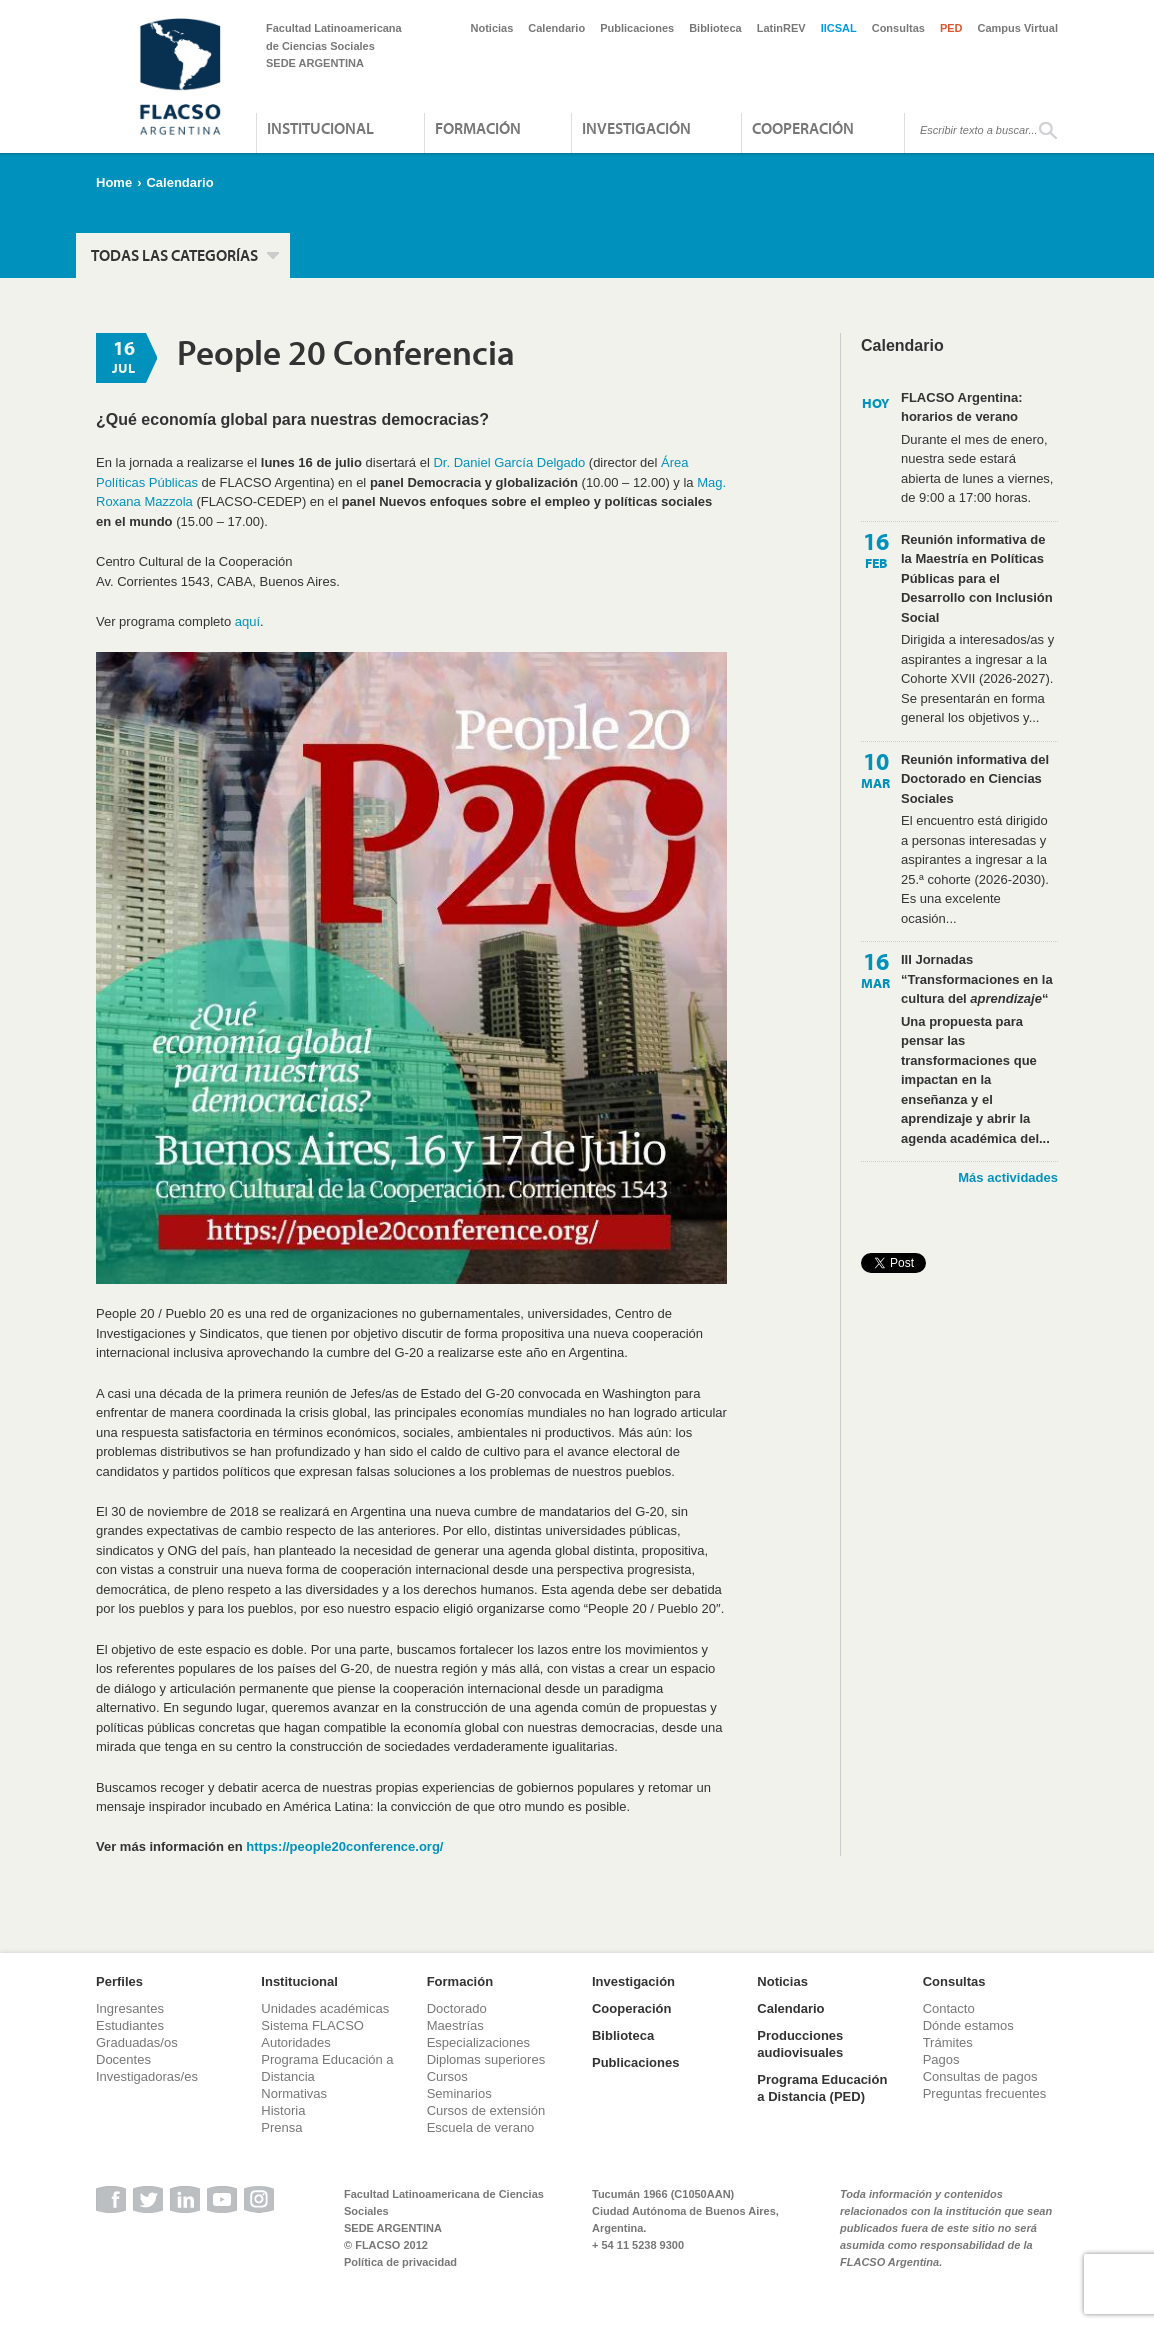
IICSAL (839, 28)
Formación (478, 128)
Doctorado (457, 2008)
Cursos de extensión (486, 2110)
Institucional (320, 128)
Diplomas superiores (486, 2059)
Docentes (123, 2059)
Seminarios (459, 2093)
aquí (247, 621)
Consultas (898, 28)
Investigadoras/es (147, 2076)
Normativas (294, 2093)
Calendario (556, 28)
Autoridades (295, 2042)
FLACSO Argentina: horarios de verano (962, 407)
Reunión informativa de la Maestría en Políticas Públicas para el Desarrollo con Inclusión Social (977, 578)
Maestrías (455, 2025)
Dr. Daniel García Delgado (509, 462)
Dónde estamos (968, 2025)
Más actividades (1008, 1177)
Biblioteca (715, 28)
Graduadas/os (137, 2042)
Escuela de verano (481, 2127)
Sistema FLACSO (312, 2025)
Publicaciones (637, 28)
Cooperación (803, 128)
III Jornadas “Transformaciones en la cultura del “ (977, 979)
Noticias (492, 28)
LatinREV (781, 28)
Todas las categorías (174, 255)
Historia (283, 2110)
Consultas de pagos (980, 2076)
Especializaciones (478, 2042)
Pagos (941, 2059)
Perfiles (119, 1981)
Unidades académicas (325, 2008)
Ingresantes (130, 2008)
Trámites (948, 2042)
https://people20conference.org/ (344, 1846)
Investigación (636, 128)
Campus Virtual (1018, 28)
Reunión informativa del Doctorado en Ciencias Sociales (975, 779)
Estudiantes (130, 2025)
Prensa (281, 2127)
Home (114, 182)
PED (951, 28)
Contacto (949, 2008)
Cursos (447, 2076)
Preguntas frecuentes (985, 2093)
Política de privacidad (400, 2262)
